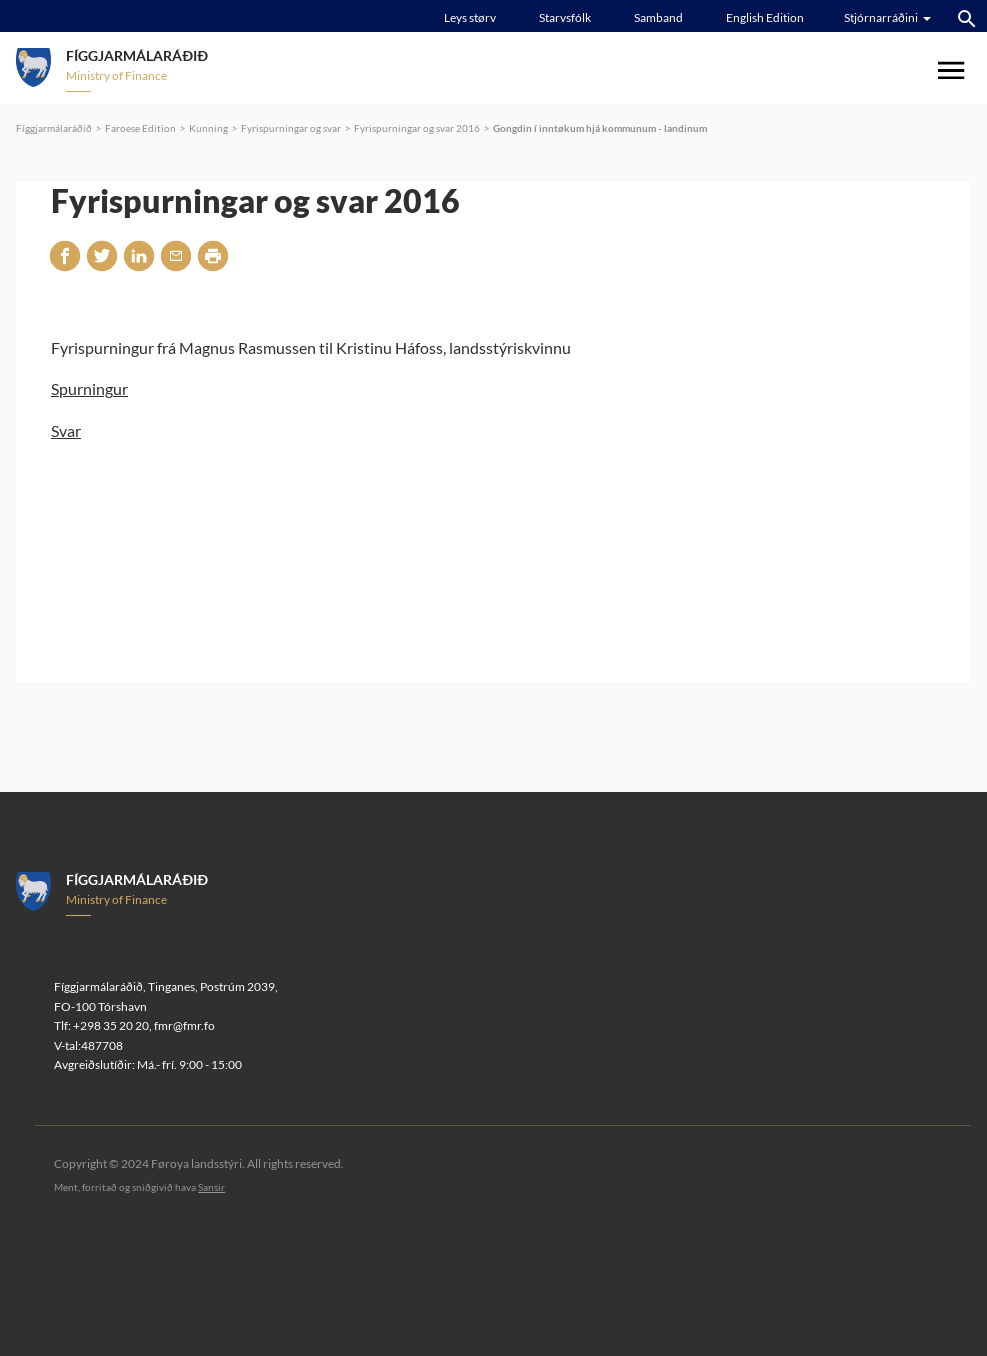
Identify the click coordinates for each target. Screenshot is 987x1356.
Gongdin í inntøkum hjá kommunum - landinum (600, 128)
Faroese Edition (140, 128)
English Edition (765, 17)
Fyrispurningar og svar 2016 (417, 128)
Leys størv (470, 17)
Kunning (208, 128)
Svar (66, 430)
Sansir (211, 1187)
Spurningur (89, 388)
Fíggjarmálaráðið (54, 128)
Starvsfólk (565, 17)
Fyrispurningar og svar (291, 128)
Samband (658, 17)
